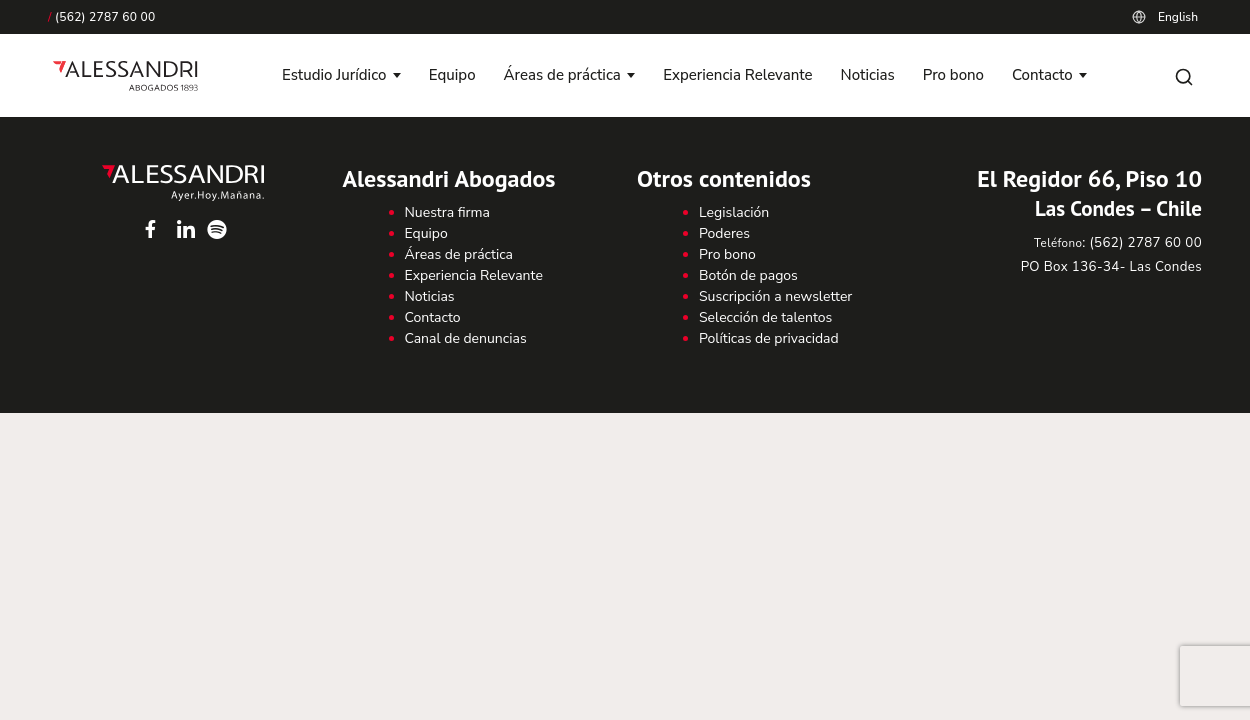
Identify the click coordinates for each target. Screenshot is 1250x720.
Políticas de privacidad (769, 338)
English (1178, 17)
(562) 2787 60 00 (101, 17)
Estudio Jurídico (334, 75)
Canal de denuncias (466, 338)
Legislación (734, 212)
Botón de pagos (748, 275)
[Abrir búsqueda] (1184, 76)
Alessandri (183, 183)
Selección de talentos (765, 317)
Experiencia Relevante (737, 75)
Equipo (452, 75)
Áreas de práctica (562, 75)
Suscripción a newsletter (775, 296)
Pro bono (953, 75)
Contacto (1042, 75)
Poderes (724, 233)
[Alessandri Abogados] (125, 76)
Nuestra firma (447, 212)
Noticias (868, 75)
